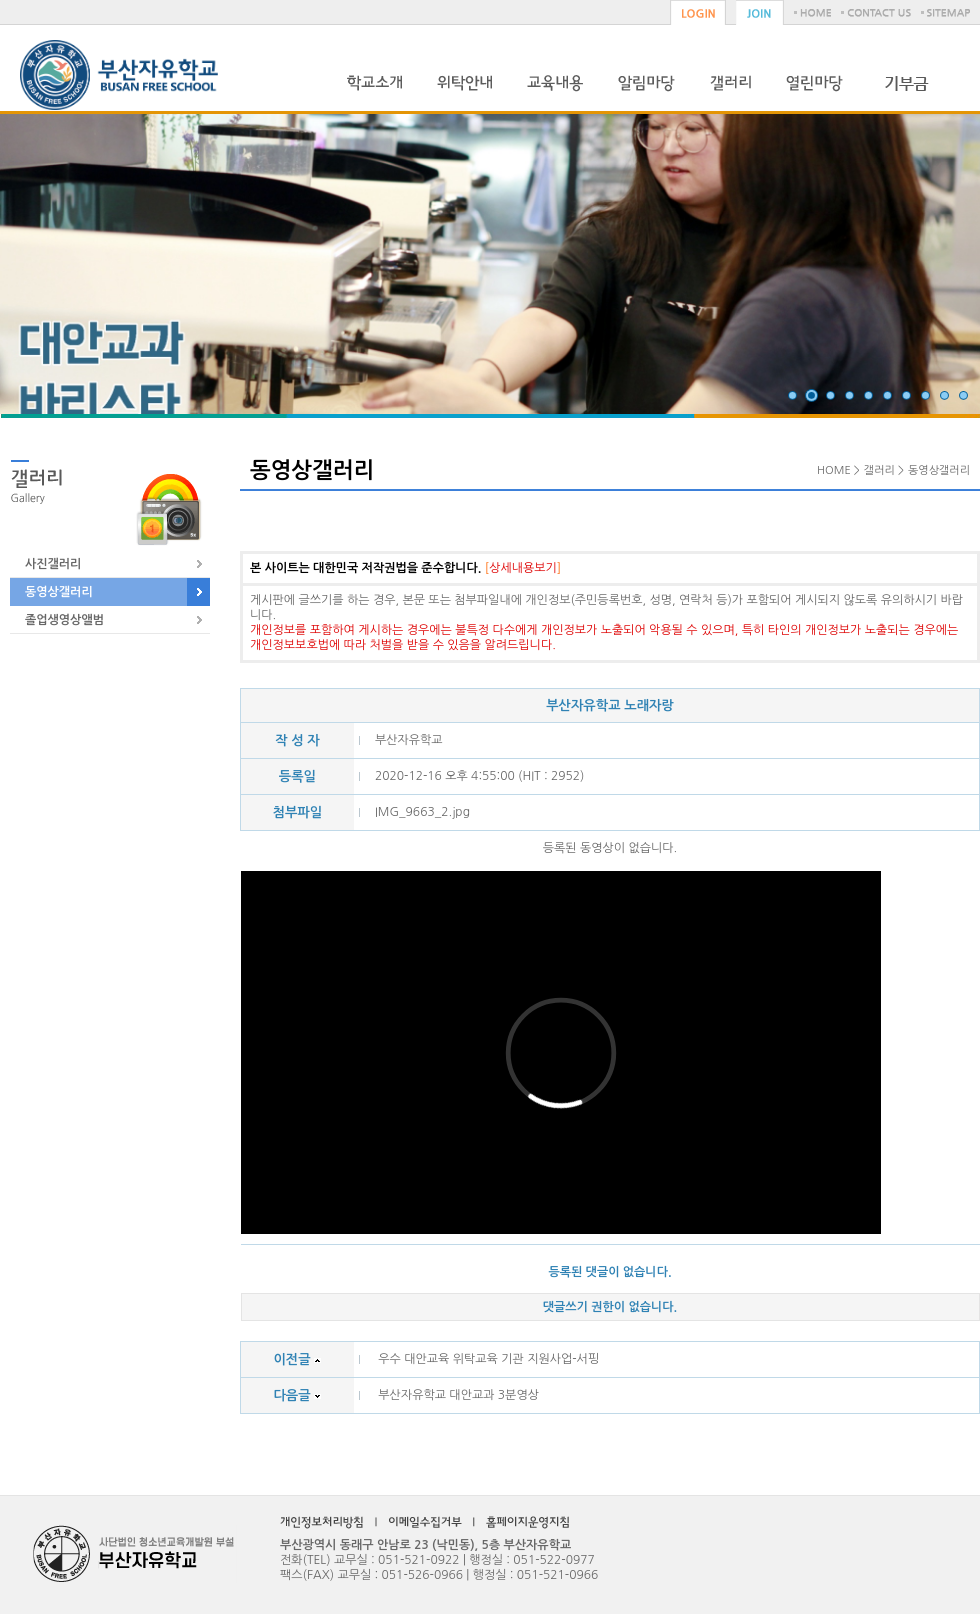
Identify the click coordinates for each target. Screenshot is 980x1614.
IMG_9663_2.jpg (422, 812)
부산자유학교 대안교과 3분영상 (458, 1395)
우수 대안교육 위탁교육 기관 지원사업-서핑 (488, 1359)
